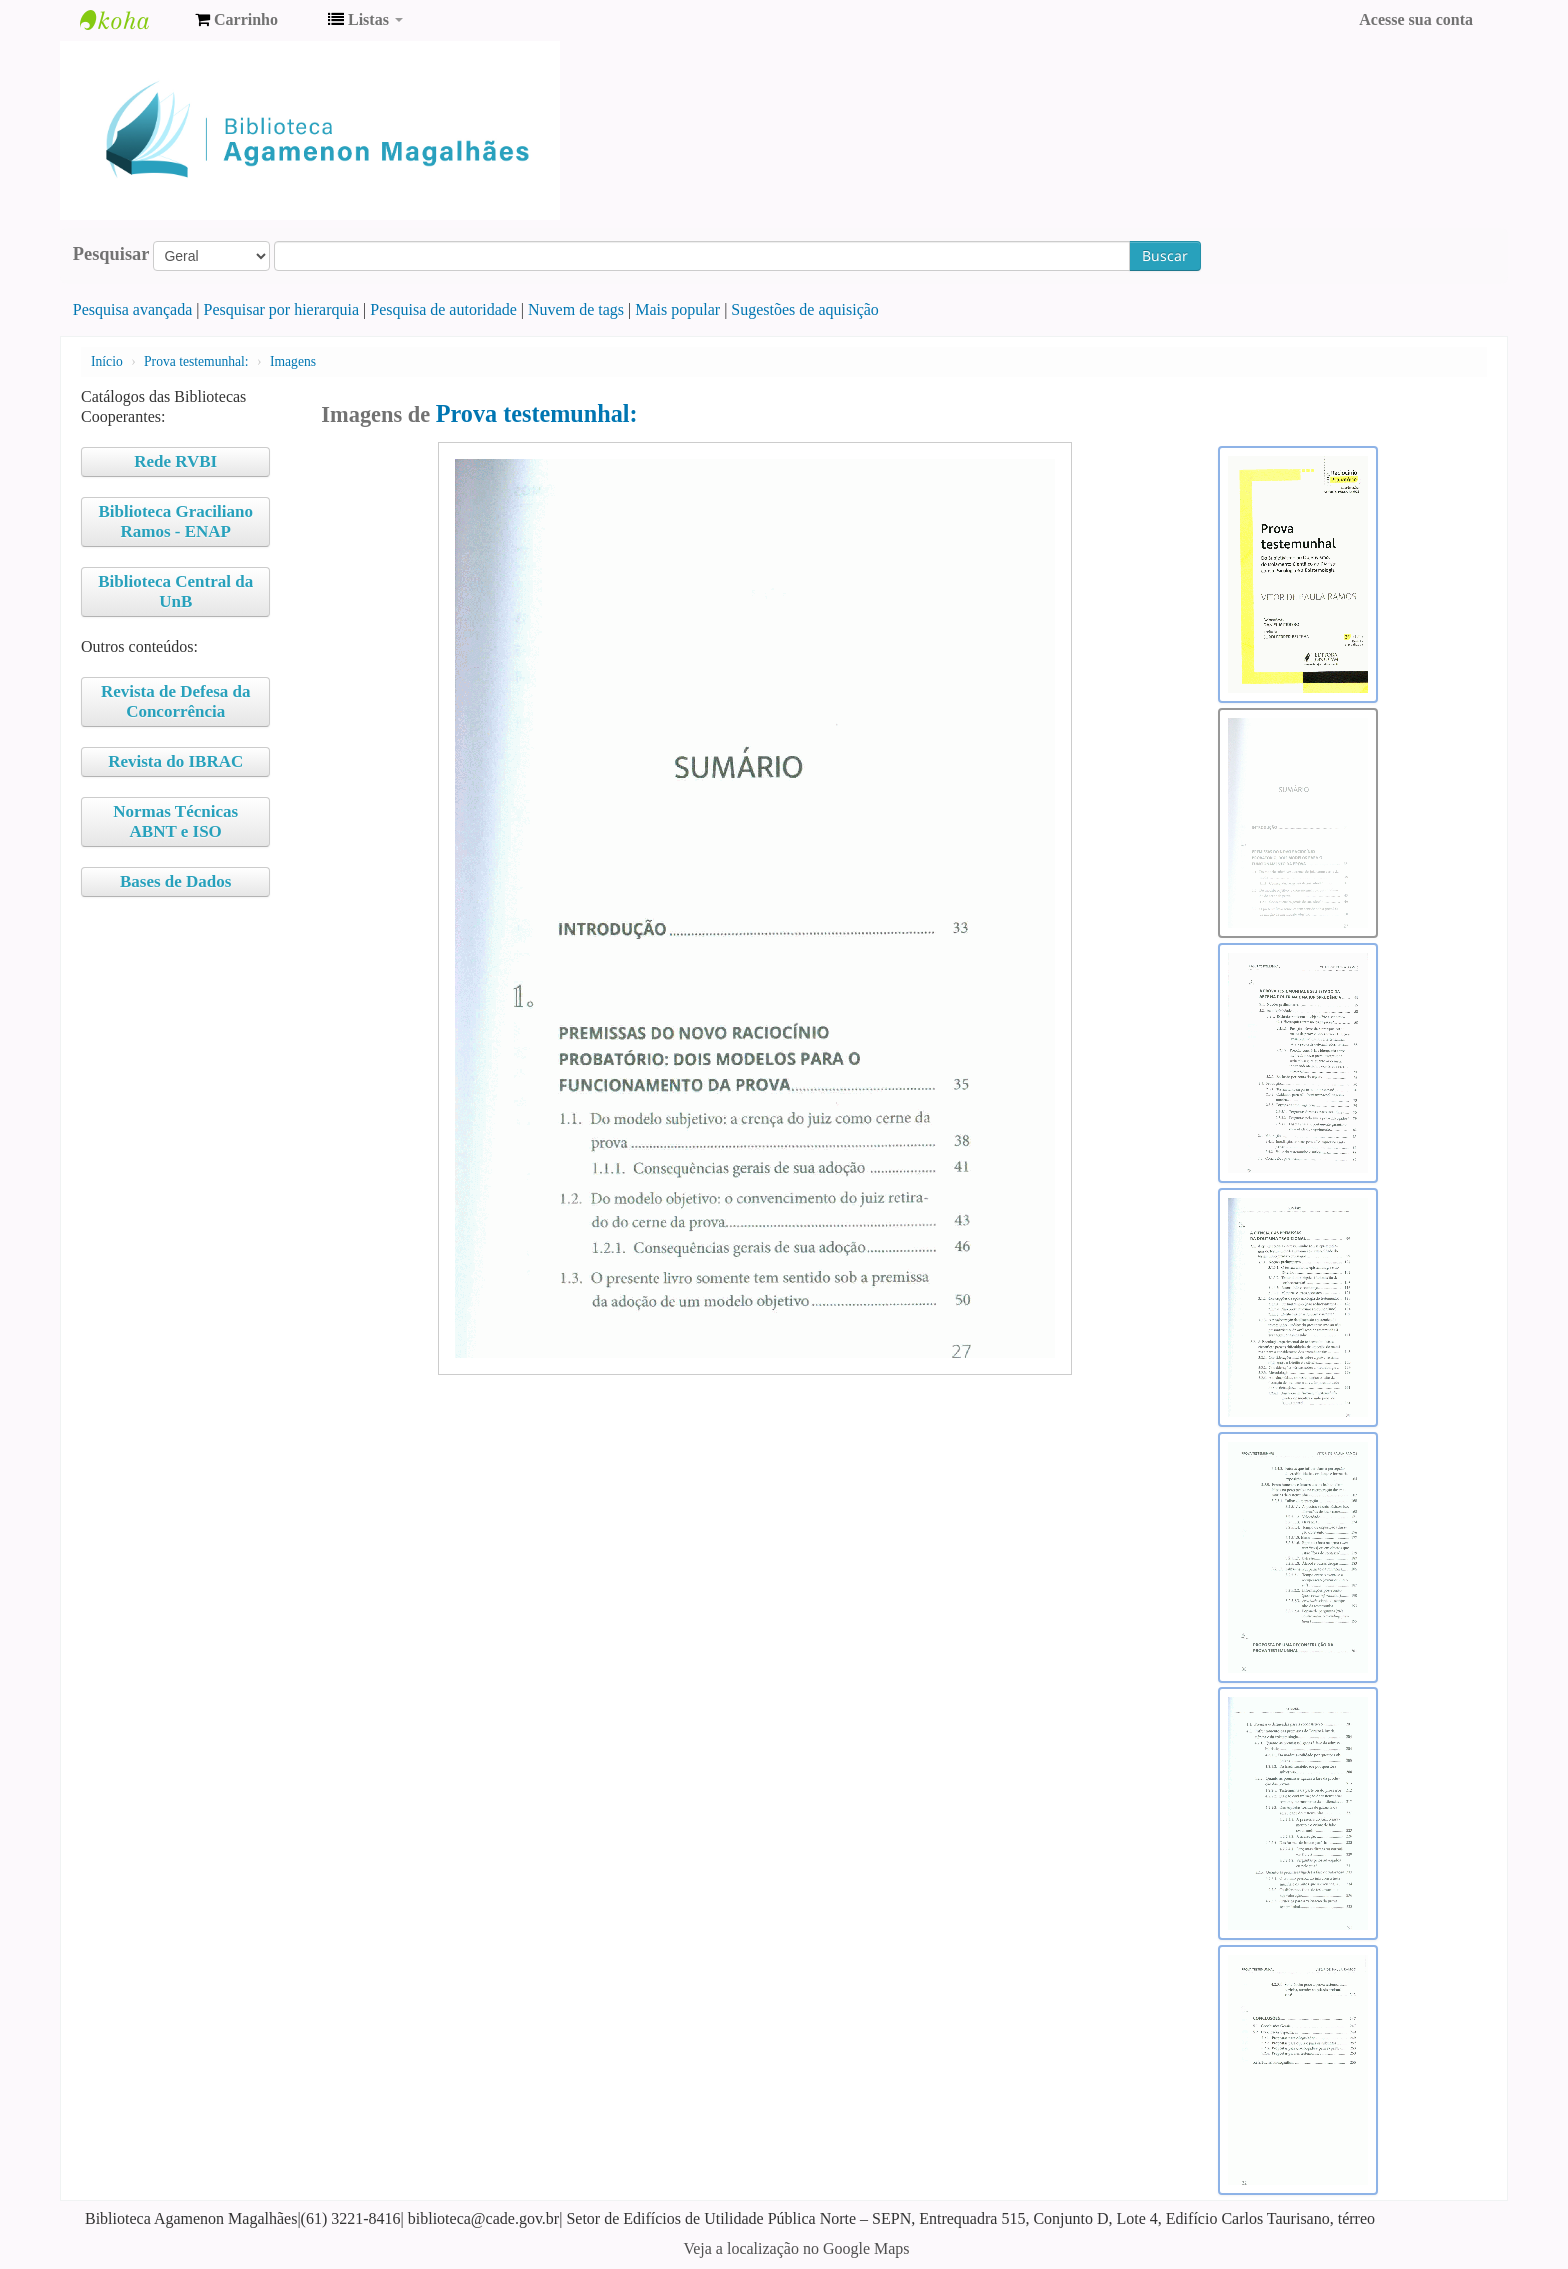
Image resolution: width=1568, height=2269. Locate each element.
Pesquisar (111, 254)
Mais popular (677, 309)
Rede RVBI (175, 461)
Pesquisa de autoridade (443, 309)
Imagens (293, 361)
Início (107, 361)
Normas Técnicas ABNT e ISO (175, 821)
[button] (236, 20)
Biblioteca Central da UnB (175, 591)
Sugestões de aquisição (805, 309)
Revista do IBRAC (175, 761)
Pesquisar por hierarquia (282, 309)
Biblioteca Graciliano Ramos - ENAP (176, 521)
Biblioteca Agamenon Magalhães (130, 20)
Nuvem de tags (576, 309)
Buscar (1165, 255)
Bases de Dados (175, 881)
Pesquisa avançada (133, 309)
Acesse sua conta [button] (1416, 19)
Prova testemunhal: (196, 361)
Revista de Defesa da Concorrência (176, 701)
